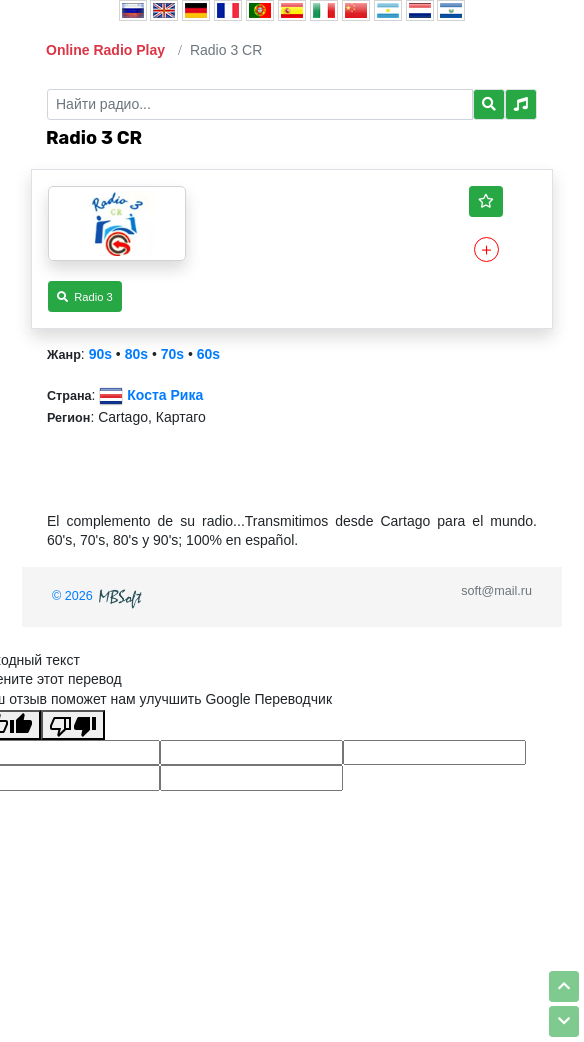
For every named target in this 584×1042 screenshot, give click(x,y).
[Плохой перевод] (73, 725)
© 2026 (99, 596)
